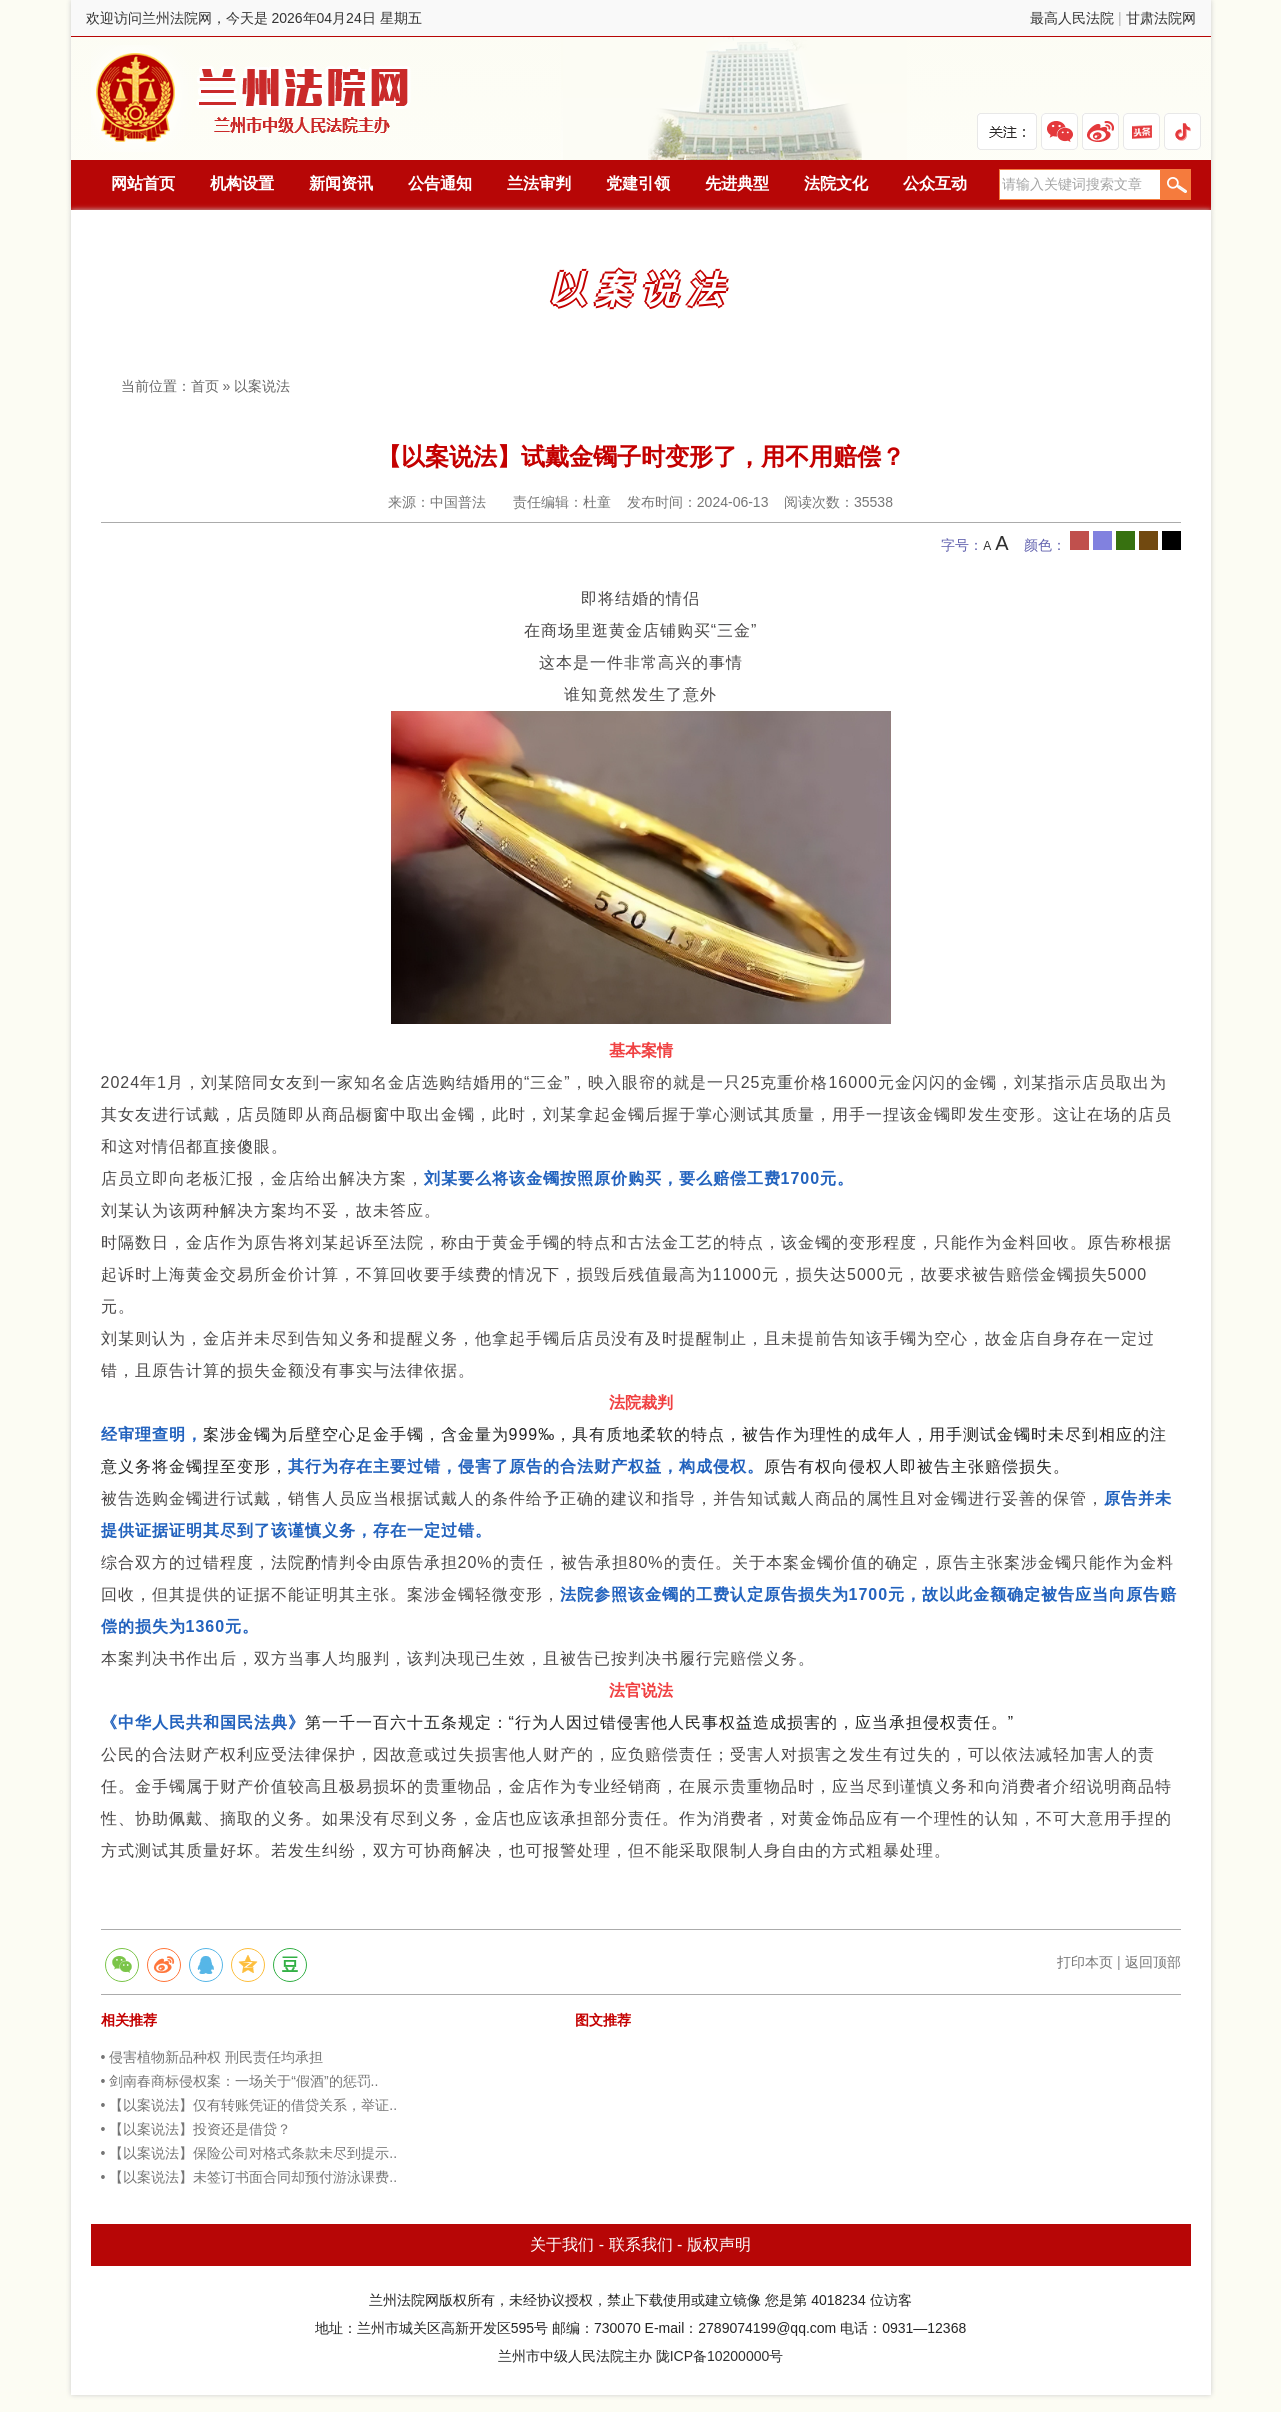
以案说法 (262, 386)
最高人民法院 (1072, 18)
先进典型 (737, 183)
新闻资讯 (341, 183)
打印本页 (1085, 1962)
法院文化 (836, 183)
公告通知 (440, 183)
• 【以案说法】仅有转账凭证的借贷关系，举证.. (249, 2105)
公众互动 (935, 183)
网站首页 (143, 183)
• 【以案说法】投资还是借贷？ (196, 2129)
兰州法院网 (254, 98)
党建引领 (638, 183)
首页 (205, 386)
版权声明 (719, 2244)
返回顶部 (1153, 1962)
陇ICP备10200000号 (720, 2356)
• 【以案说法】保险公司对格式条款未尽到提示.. (249, 2153)
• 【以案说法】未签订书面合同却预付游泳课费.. (249, 2177)
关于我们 (562, 2244)
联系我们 (641, 2244)
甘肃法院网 (1161, 18)
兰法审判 (539, 183)
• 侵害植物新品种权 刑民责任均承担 (212, 2057)
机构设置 (242, 183)
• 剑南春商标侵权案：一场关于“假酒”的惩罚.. (240, 2081)
